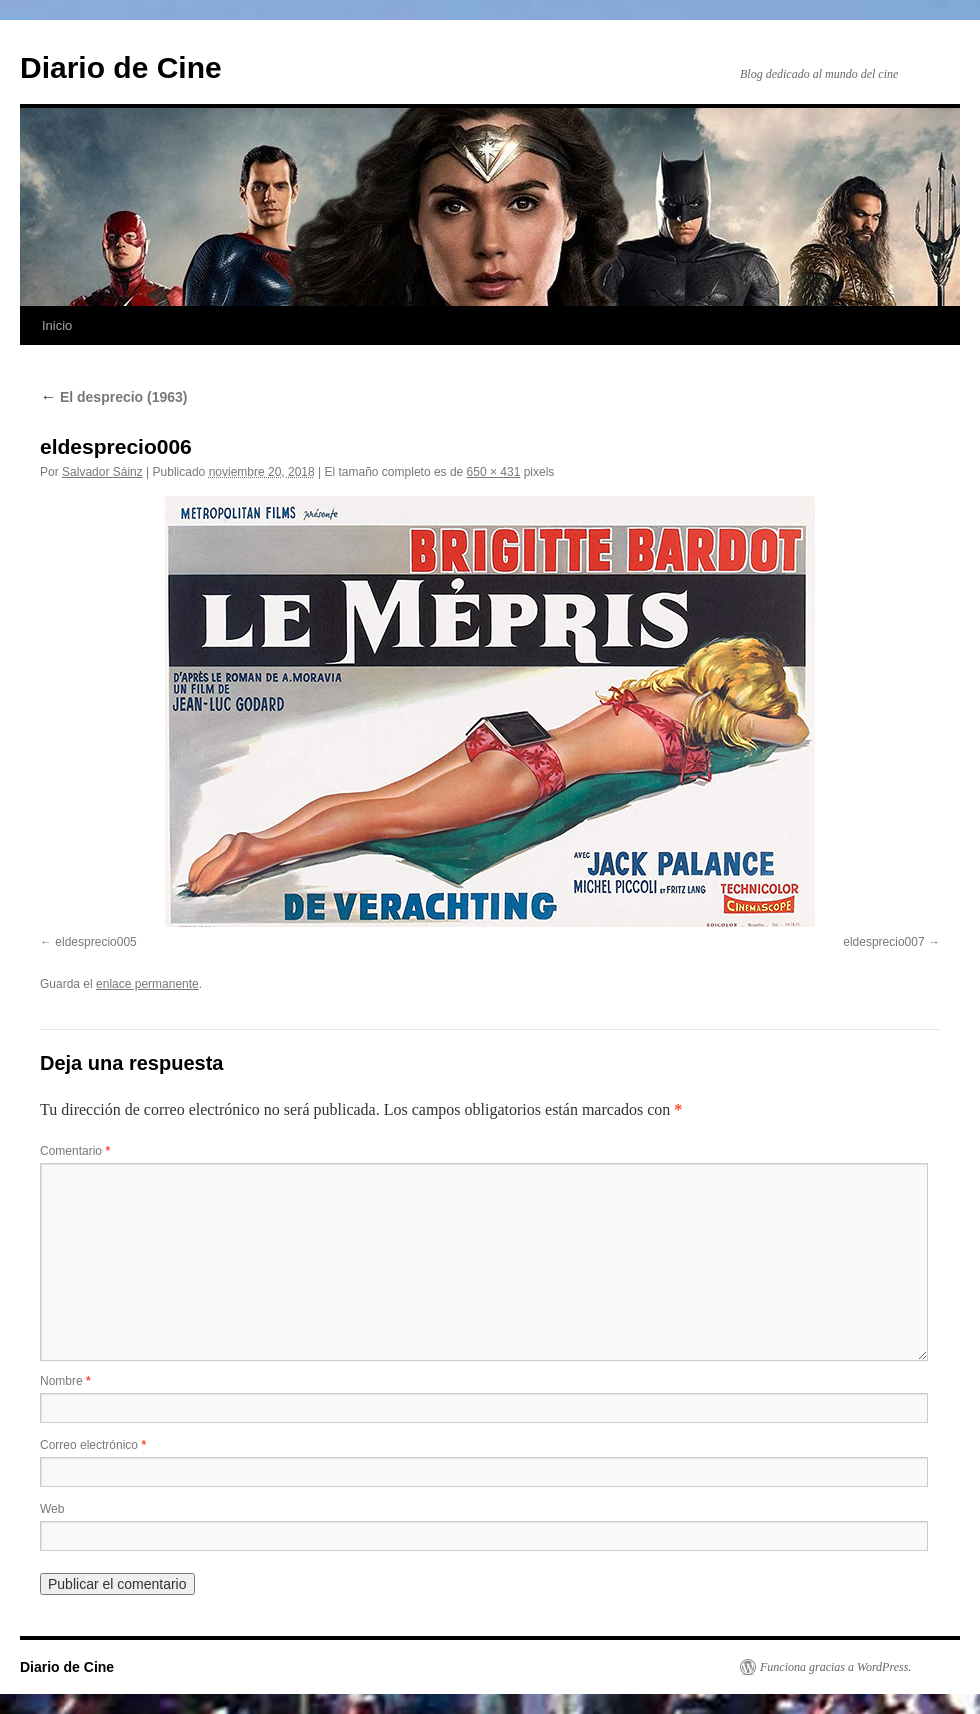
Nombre (65, 1381)
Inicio (57, 325)
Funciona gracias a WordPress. (835, 1667)
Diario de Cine (121, 67)
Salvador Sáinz (102, 472)
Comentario (75, 1151)
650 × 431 (494, 472)
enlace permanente (147, 984)
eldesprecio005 (95, 942)
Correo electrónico (93, 1445)
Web (52, 1509)
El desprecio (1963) (114, 397)
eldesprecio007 (883, 942)
